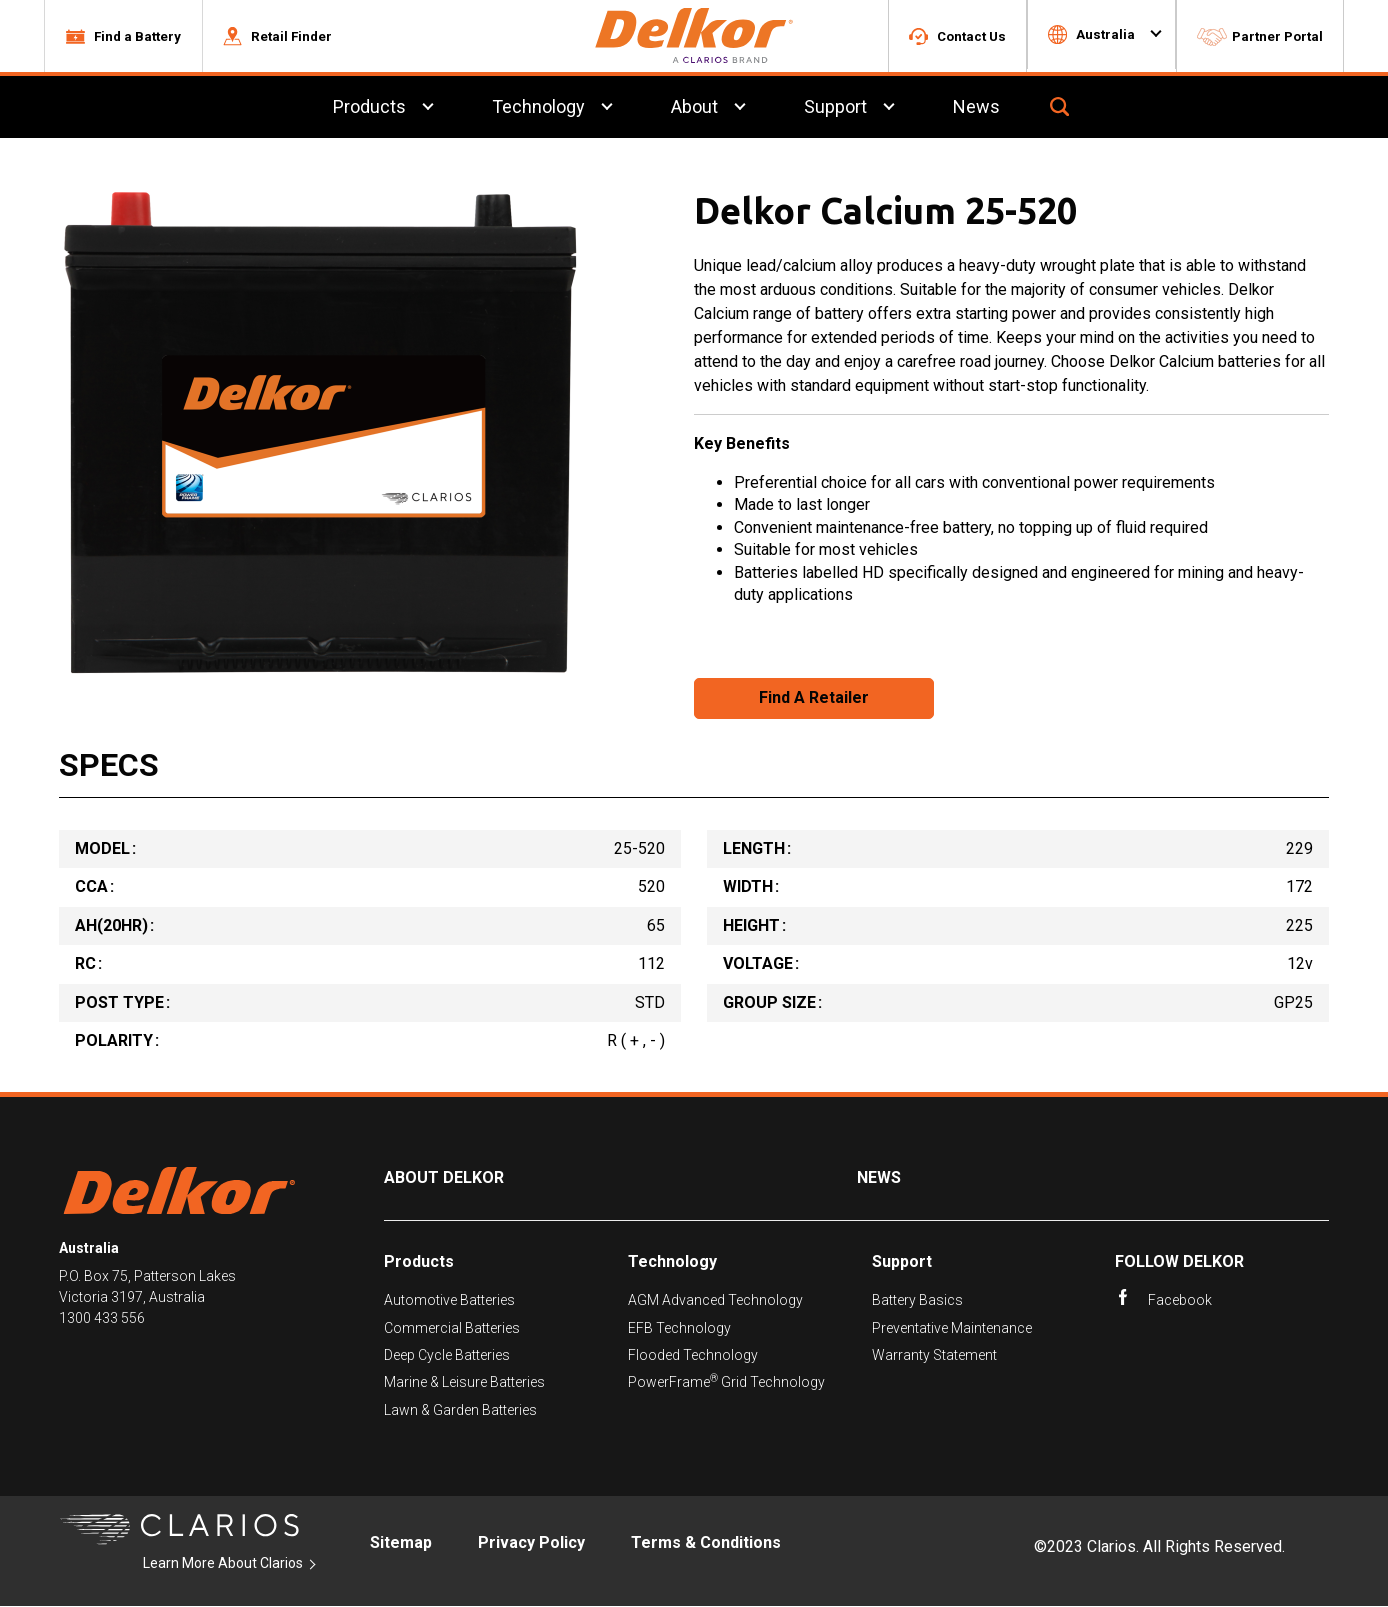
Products (419, 1262)
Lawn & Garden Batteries (460, 1411)
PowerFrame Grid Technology (726, 1383)
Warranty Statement (934, 1356)
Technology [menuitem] (538, 108)
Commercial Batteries (452, 1329)
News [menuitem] (976, 108)
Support (902, 1262)
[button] (123, 37)
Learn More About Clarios (223, 1564)
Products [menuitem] (369, 108)
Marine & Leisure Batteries (464, 1384)
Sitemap (401, 1543)
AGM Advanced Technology (715, 1301)
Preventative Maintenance (952, 1329)
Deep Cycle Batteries (447, 1356)
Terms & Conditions (706, 1543)
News (879, 1179)
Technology (672, 1262)
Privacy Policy (531, 1543)
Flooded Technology (693, 1356)
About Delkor (444, 1179)
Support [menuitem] (835, 108)
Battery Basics (917, 1301)
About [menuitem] (694, 108)
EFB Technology (679, 1329)
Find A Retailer (814, 699)
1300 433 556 (102, 1320)
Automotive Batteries (449, 1301)
